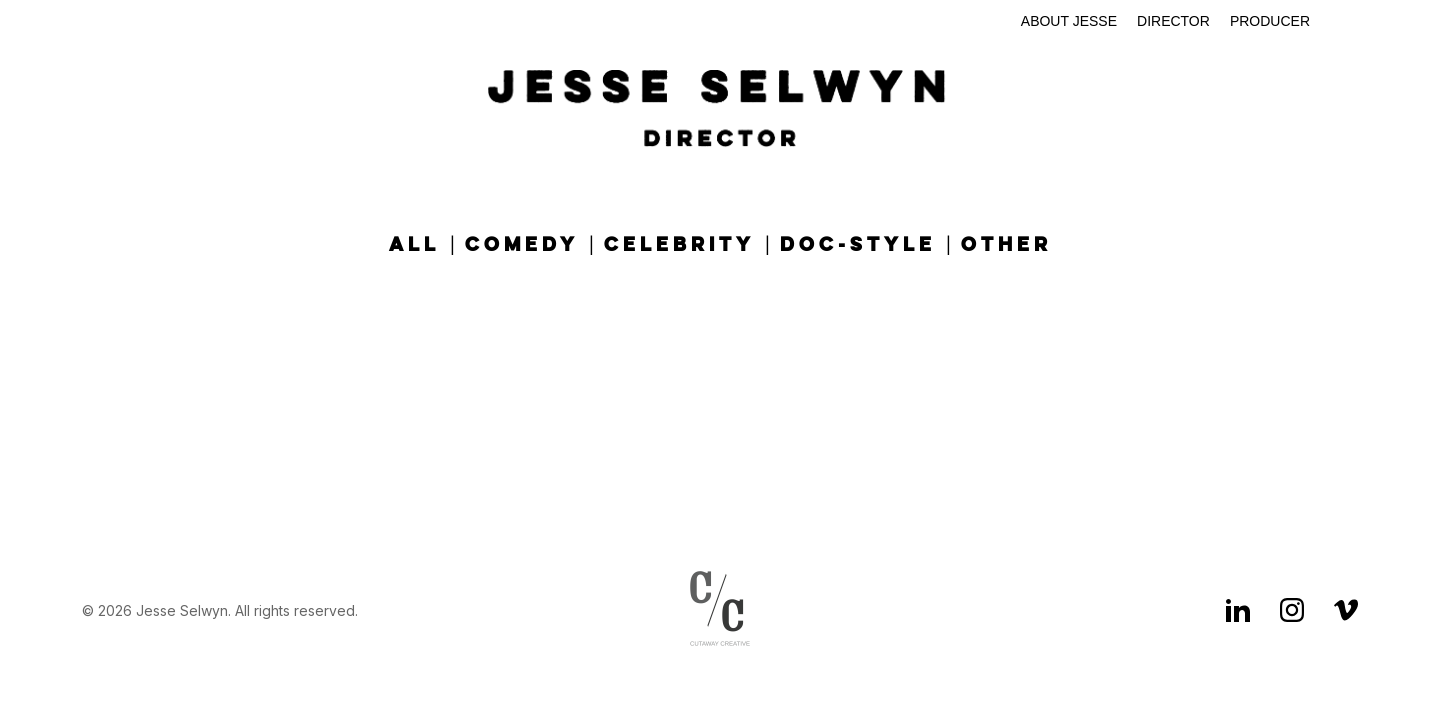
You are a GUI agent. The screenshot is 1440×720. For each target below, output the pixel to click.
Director (1173, 21)
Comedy (522, 245)
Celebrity (679, 245)
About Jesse (1069, 21)
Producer (1270, 21)
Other (1006, 245)
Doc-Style (858, 245)
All (414, 245)
